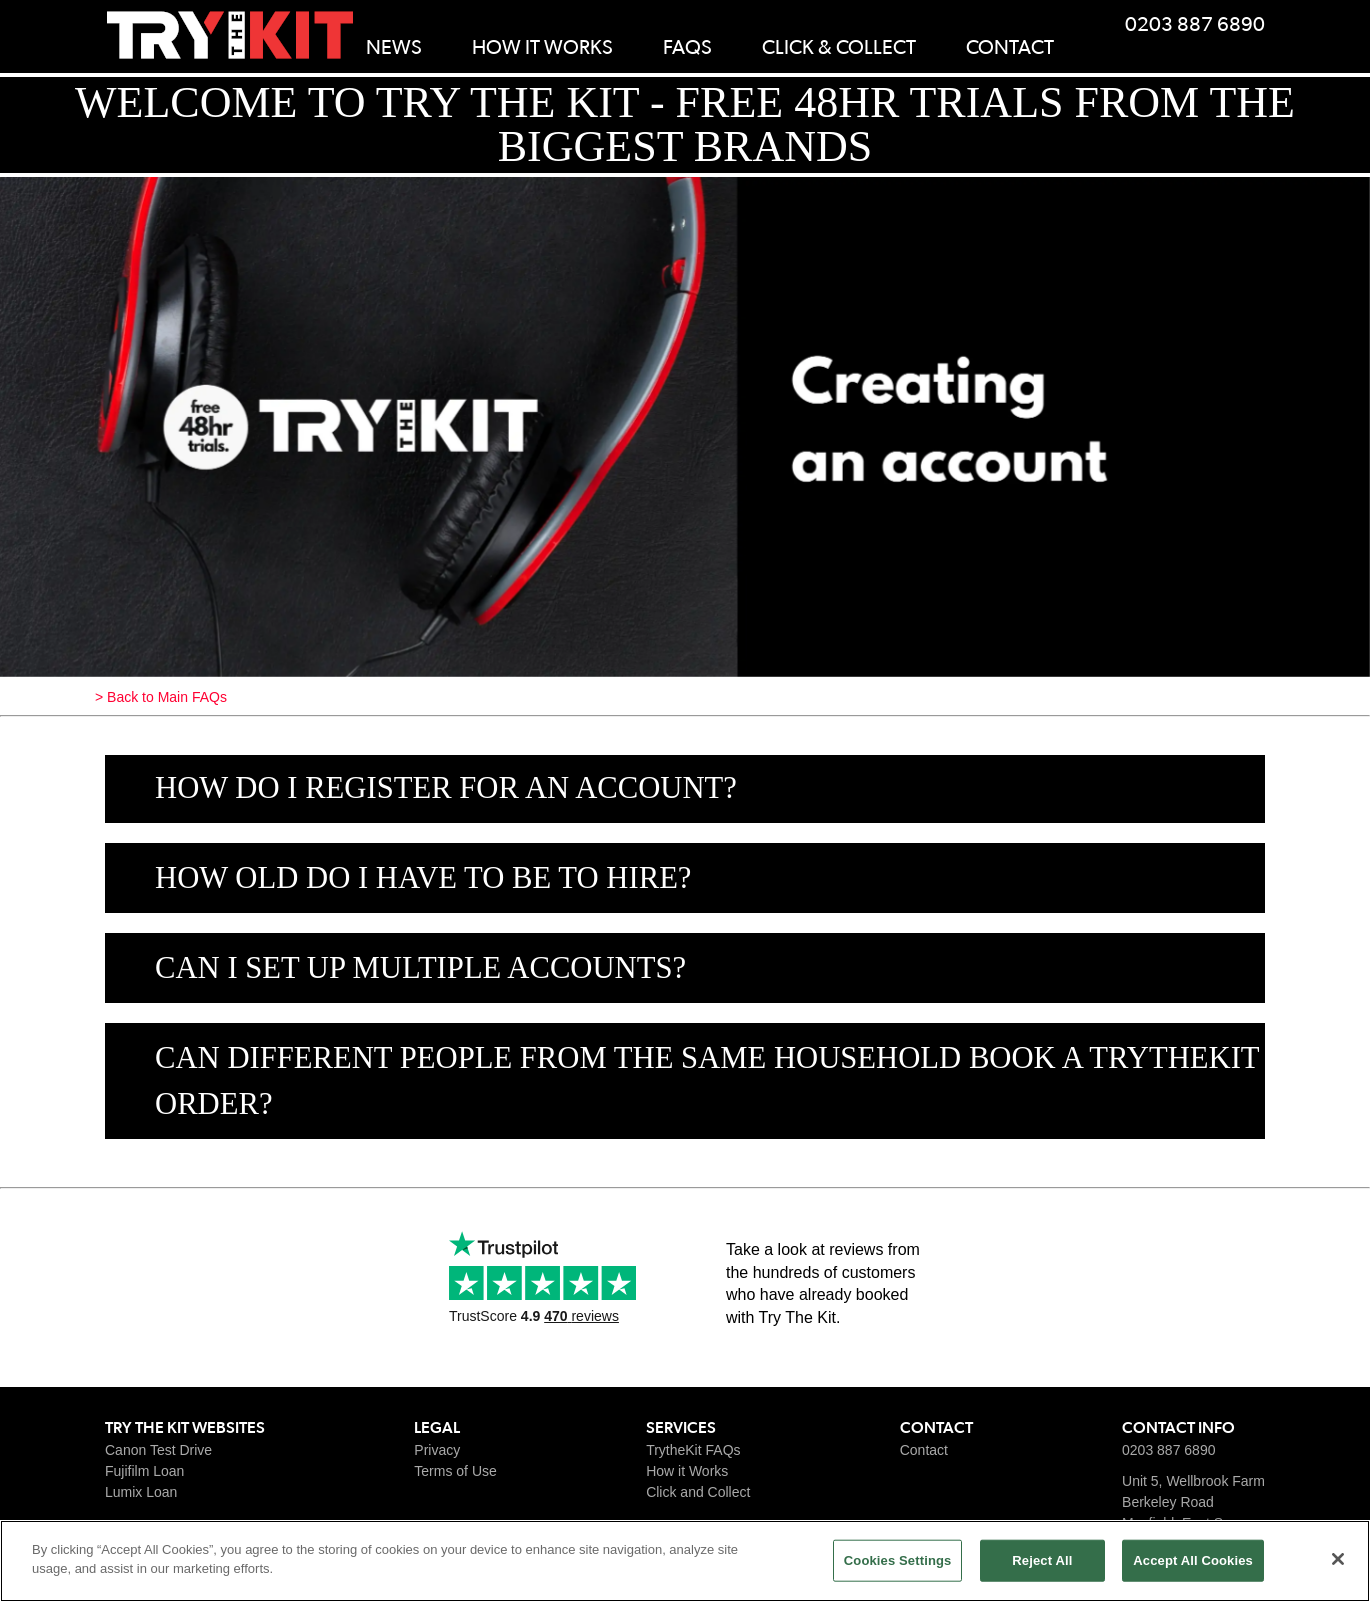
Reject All (1042, 1560)
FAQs (687, 48)
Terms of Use (455, 1471)
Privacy (437, 1450)
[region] (685, 1561)
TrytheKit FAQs (693, 1450)
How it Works (687, 1471)
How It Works (542, 48)
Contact (1010, 48)
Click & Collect (839, 48)
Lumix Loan (141, 1492)
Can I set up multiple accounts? (420, 968)
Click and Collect (698, 1492)
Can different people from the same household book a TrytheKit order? (707, 1081)
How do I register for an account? (446, 788)
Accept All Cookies (1193, 1560)
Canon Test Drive (158, 1450)
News (394, 48)
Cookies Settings (898, 1560)
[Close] (1338, 1559)
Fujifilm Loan (144, 1471)
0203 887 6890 (1195, 25)
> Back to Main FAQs (161, 697)
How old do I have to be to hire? (423, 878)
